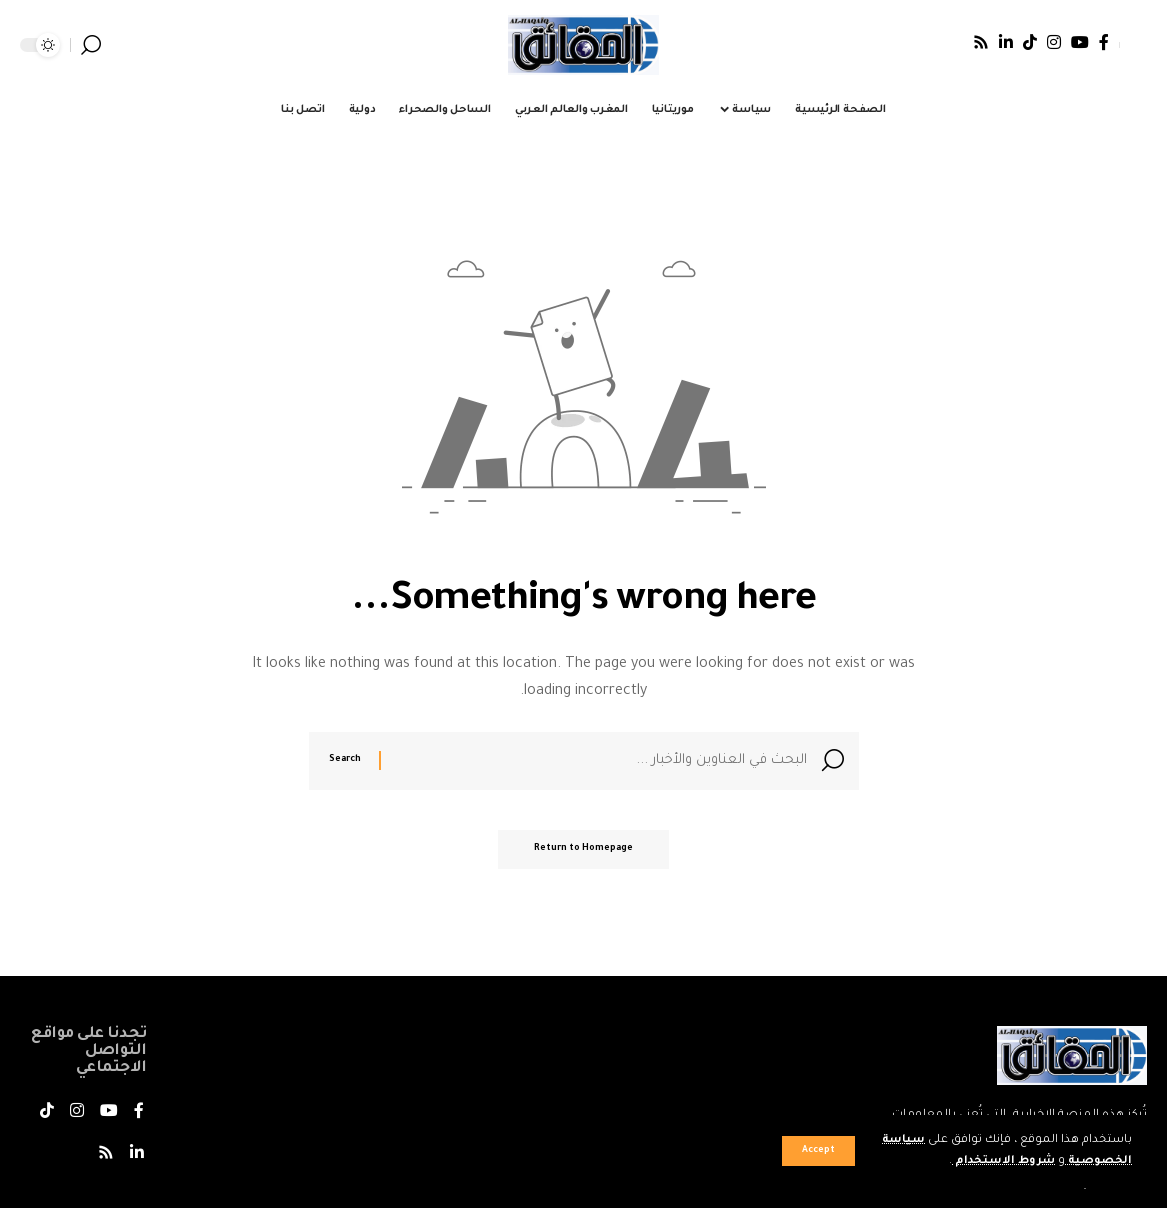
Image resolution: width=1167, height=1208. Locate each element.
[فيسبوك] (1104, 42)
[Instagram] (1054, 42)
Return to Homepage (583, 854)
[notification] (120, 45)
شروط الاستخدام (1000, 1161)
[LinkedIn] (1006, 42)
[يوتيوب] (1080, 42)
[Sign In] (1133, 45)
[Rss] (981, 42)
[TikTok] (1030, 42)
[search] (91, 45)
